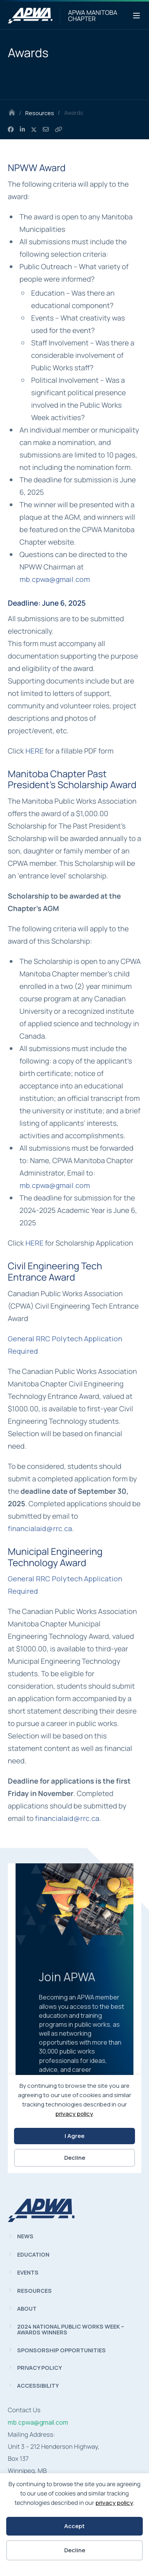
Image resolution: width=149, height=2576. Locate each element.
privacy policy (114, 2503)
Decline (74, 2550)
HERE (34, 751)
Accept (74, 2526)
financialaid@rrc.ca (40, 1528)
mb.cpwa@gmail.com (54, 579)
